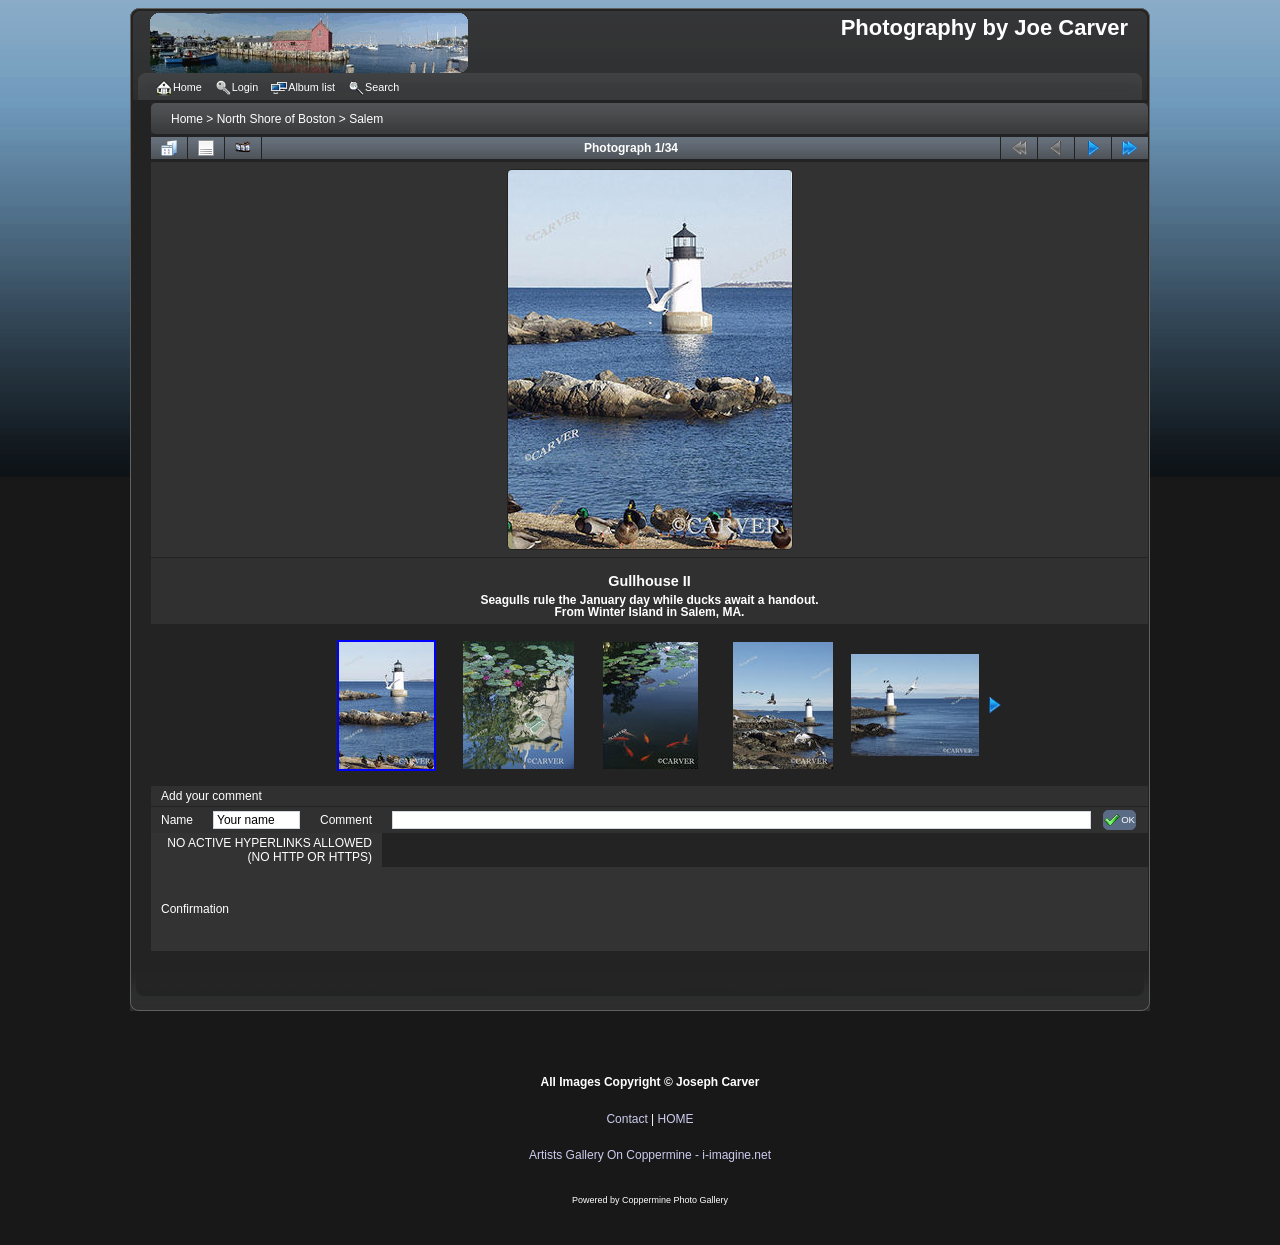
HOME (676, 1119)
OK (1119, 820)
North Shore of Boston (276, 119)
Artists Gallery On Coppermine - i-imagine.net (650, 1155)
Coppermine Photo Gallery (675, 1200)
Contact (626, 1119)
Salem (366, 119)
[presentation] (544, 909)
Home (187, 119)
